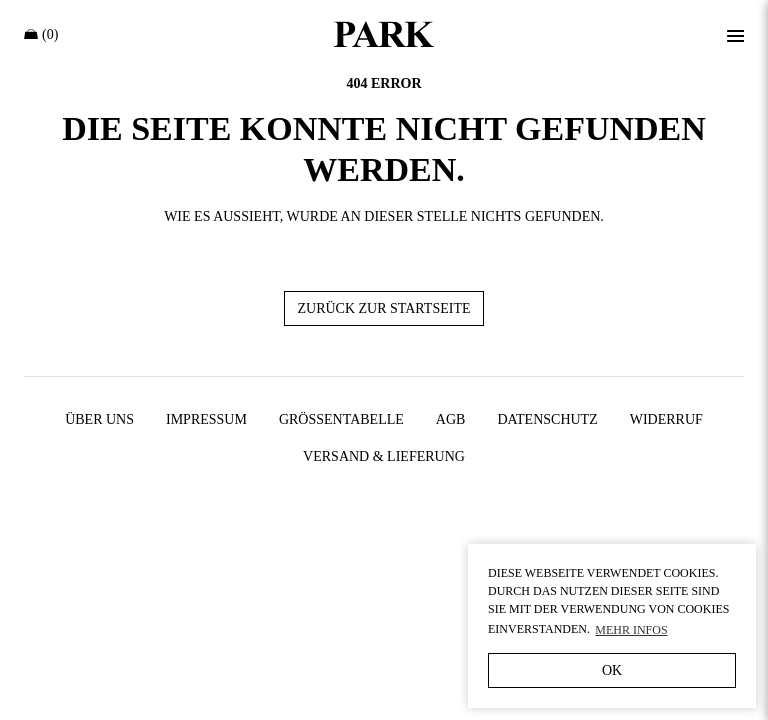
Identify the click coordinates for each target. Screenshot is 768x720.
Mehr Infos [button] (631, 630)
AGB (451, 419)
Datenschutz (547, 419)
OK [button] (612, 670)
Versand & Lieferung (384, 456)
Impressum (206, 419)
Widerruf (666, 419)
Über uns (99, 419)
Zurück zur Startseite (383, 308)
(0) (41, 34)
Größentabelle (341, 419)
